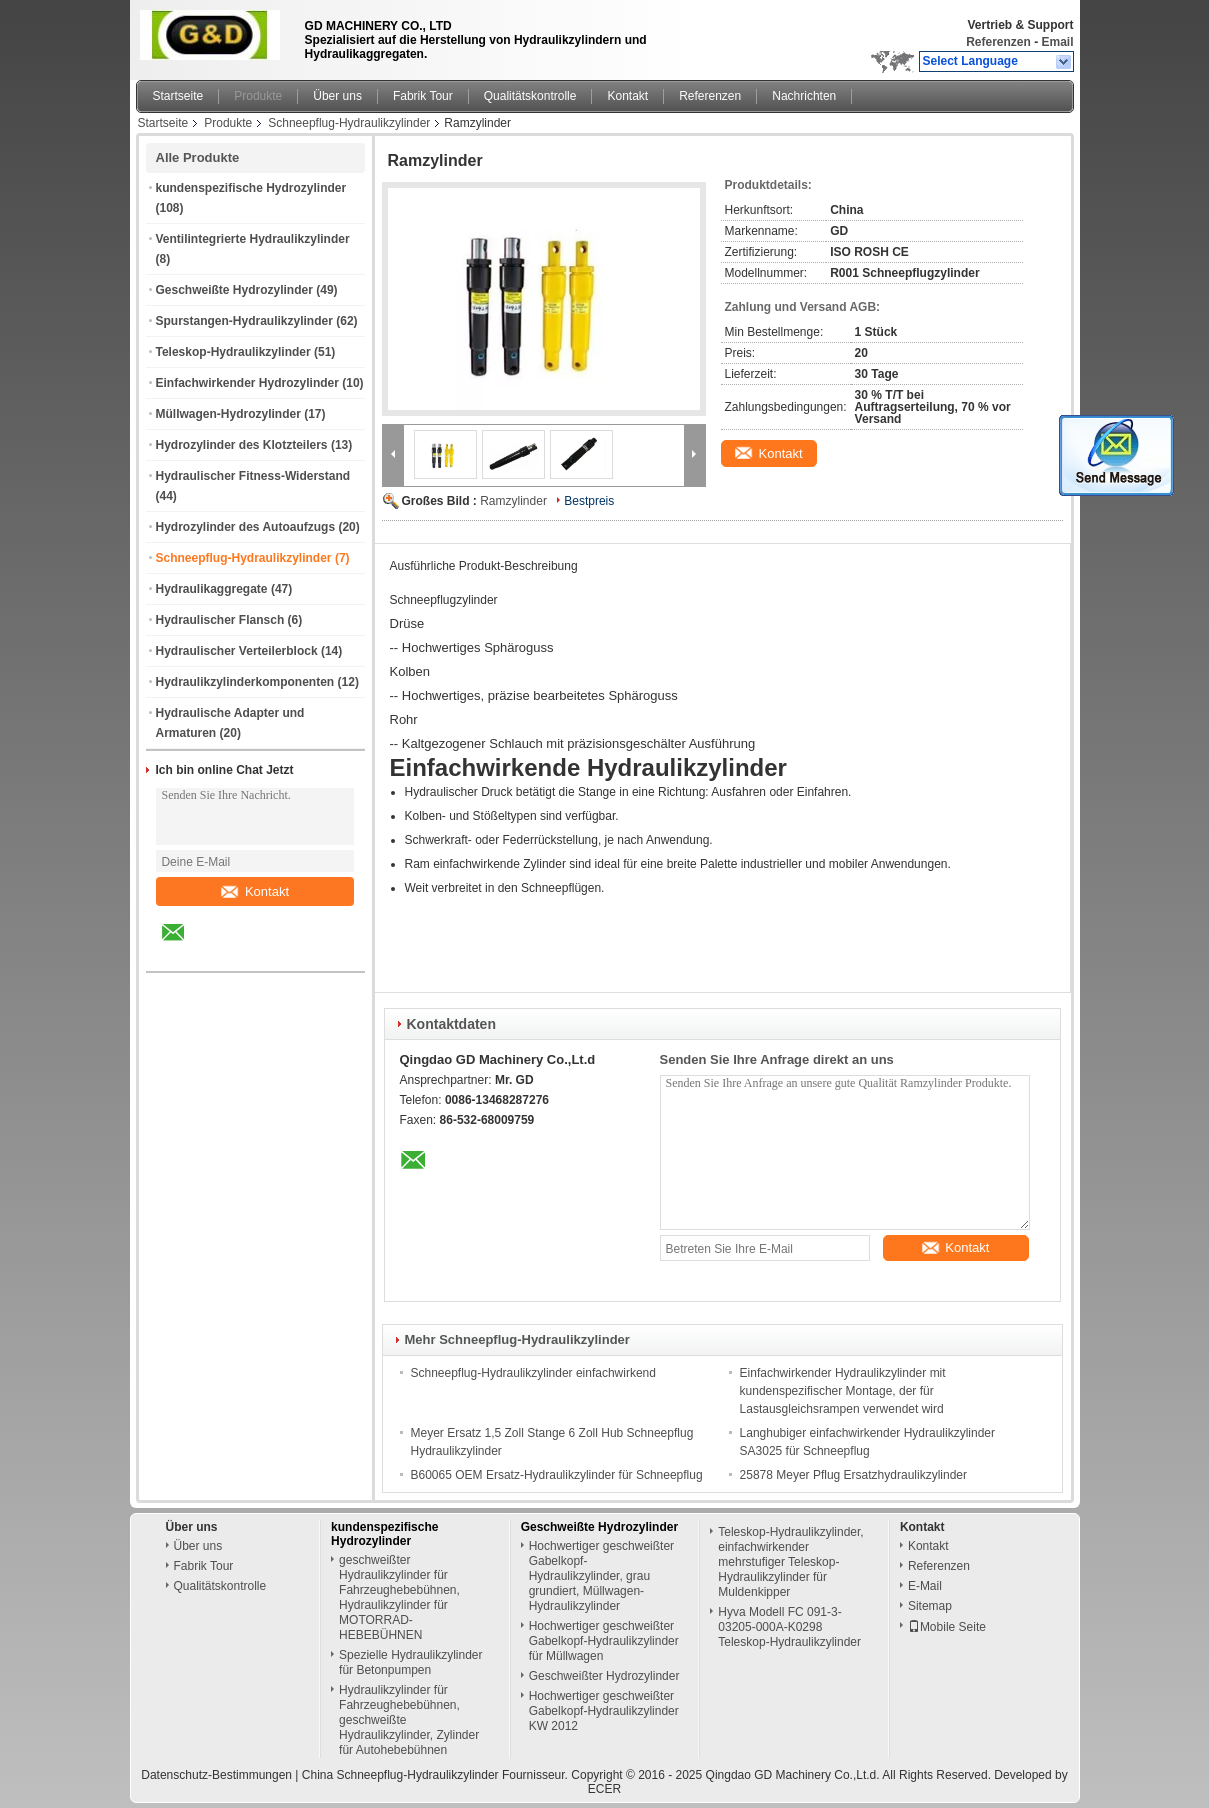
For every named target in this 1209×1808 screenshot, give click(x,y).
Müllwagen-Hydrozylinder (228, 414)
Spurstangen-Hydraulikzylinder (244, 321)
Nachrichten (804, 96)
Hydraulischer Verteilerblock (237, 651)
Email (1057, 42)
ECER (604, 1789)
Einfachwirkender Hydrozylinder (247, 383)
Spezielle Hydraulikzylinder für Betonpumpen (410, 1662)
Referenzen (998, 42)
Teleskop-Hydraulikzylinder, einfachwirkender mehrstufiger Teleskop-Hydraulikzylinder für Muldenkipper (790, 1562)
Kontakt (627, 96)
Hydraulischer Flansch (220, 620)
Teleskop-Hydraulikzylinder (233, 352)
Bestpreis (589, 501)
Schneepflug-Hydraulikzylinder (349, 123)
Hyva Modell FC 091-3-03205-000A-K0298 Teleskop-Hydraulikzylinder (789, 1627)
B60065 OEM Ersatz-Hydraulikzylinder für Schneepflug (557, 1475)
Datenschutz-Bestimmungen (216, 1775)
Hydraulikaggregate (212, 589)
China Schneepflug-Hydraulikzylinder (400, 1775)
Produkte (258, 96)
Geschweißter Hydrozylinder (604, 1676)
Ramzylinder (513, 501)
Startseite (178, 96)
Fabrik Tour (423, 96)
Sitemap (930, 1606)
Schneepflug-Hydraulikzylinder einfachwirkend (533, 1373)
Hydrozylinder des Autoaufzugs (246, 527)
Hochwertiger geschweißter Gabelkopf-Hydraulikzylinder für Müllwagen (604, 1641)
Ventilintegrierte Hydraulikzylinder (253, 239)
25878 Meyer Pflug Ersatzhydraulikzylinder (853, 1475)
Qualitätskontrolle (530, 96)
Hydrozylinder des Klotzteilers (242, 445)
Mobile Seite (947, 1627)
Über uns (337, 96)
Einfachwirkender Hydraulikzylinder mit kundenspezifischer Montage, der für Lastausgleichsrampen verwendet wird (843, 1391)
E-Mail (925, 1586)
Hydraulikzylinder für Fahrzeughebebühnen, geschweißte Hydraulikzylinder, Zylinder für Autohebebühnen (409, 1720)
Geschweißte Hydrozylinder (234, 290)
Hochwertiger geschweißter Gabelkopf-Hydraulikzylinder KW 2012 (604, 1711)
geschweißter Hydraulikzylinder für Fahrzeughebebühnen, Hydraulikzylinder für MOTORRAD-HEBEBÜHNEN (399, 1597)
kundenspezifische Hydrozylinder (251, 188)
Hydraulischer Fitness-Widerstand (253, 476)
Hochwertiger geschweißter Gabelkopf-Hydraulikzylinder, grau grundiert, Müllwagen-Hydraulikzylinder (601, 1576)
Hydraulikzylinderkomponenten (245, 682)
